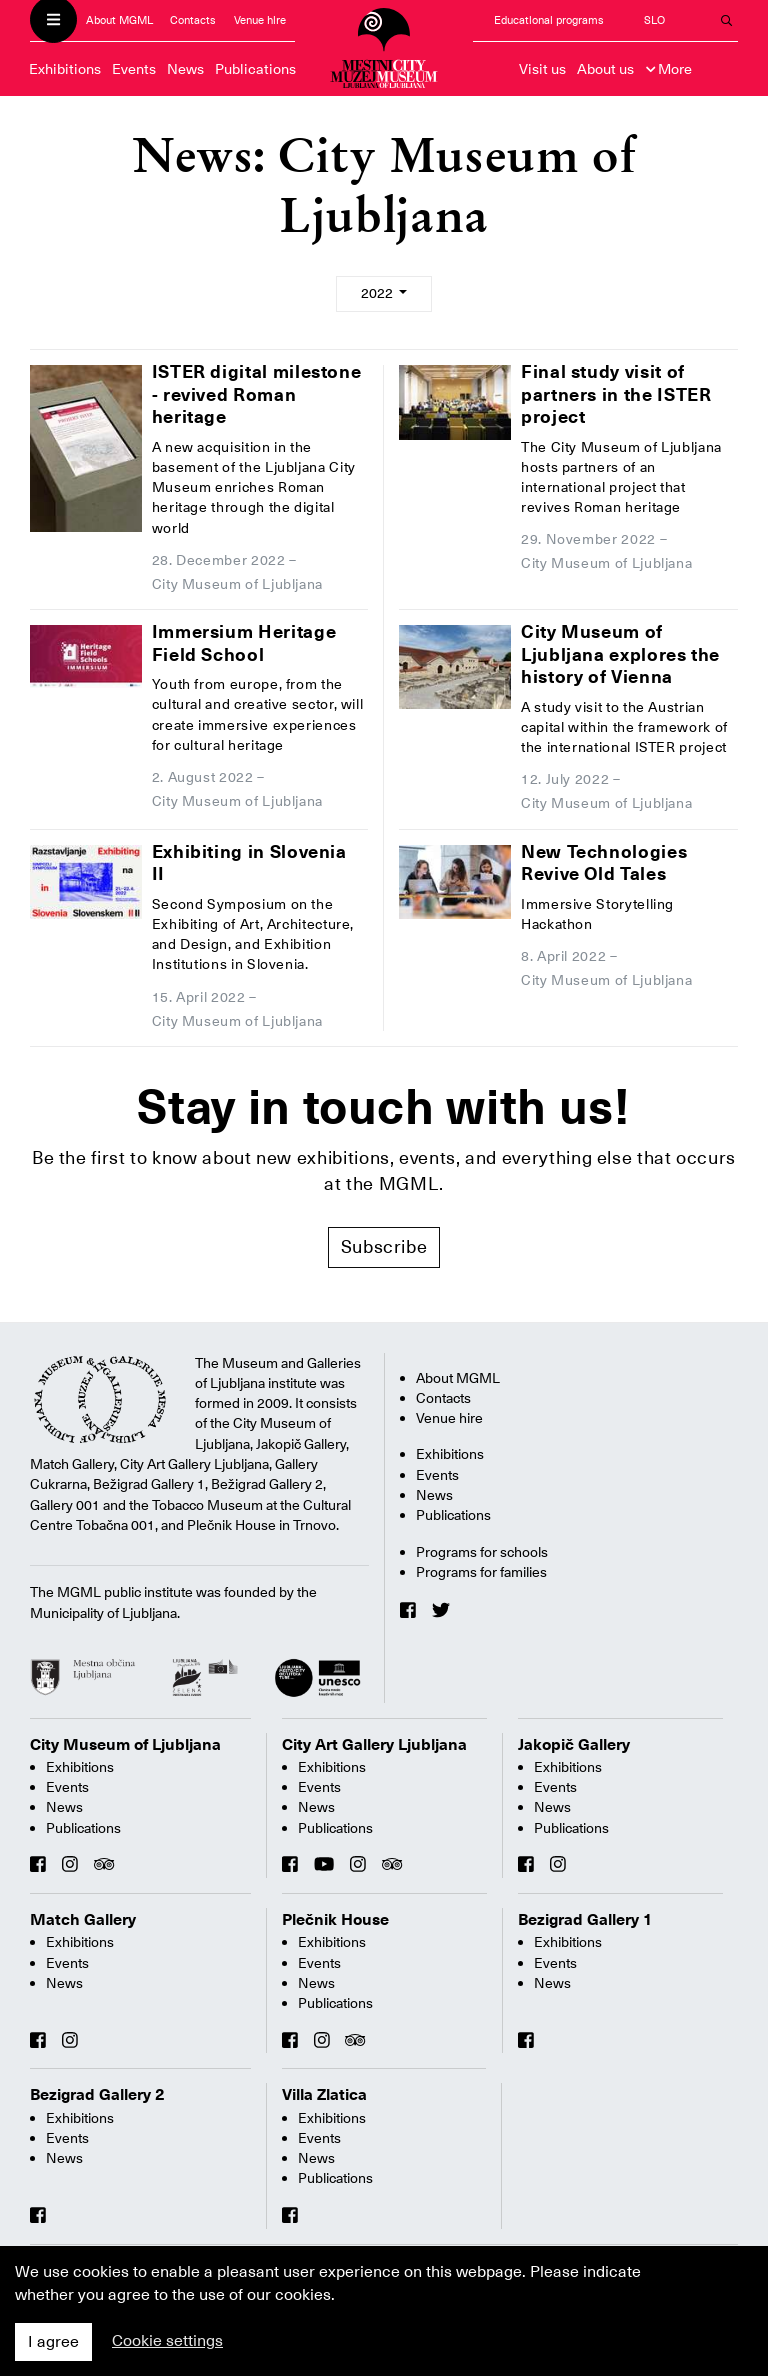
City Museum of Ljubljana (125, 1745)
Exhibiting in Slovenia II (249, 863)
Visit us (542, 69)
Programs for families (481, 1572)
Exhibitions (65, 69)
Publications (255, 69)
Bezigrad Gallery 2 (97, 2095)
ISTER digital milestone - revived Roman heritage (257, 394)
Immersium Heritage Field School (244, 643)
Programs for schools (482, 1552)
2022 (378, 293)
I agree (53, 2342)
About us (605, 69)
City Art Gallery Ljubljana (374, 1745)
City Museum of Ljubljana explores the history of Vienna (620, 654)
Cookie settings (167, 2341)
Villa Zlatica (324, 2095)
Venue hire (260, 20)
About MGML (119, 20)
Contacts (193, 20)
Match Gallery (83, 1920)
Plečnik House (335, 1920)
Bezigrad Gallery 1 (585, 1920)
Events (134, 69)
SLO (654, 20)
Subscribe (384, 1246)
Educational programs (549, 20)
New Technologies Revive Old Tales (604, 863)
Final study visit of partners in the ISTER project (616, 394)
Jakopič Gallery (574, 1745)
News (185, 69)
